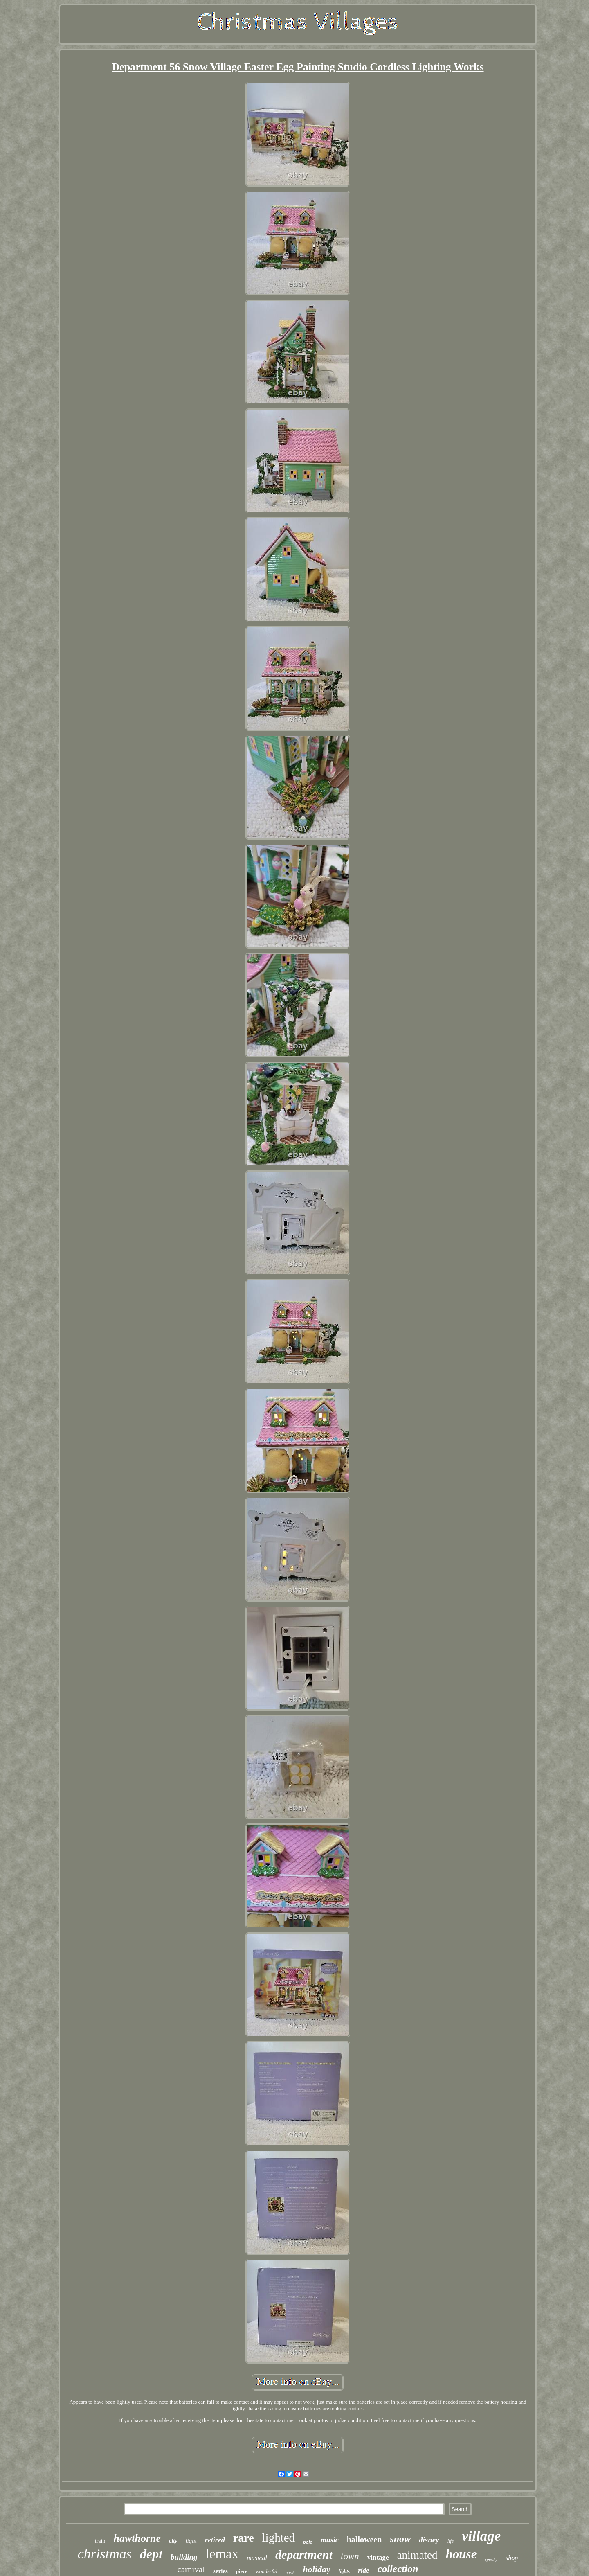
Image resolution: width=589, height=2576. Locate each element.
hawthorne (137, 2538)
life (450, 2541)
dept (151, 2554)
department (304, 2554)
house (461, 2554)
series (220, 2571)
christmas (105, 2553)
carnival (191, 2569)
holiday (316, 2569)
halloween (364, 2539)
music (330, 2540)
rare (243, 2537)
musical (257, 2557)
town (350, 2556)
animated (417, 2555)
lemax (222, 2554)
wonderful (266, 2571)
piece (241, 2571)
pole (307, 2542)
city (173, 2541)
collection (398, 2568)
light (191, 2541)
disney (429, 2539)
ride (363, 2570)
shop (512, 2557)
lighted (278, 2537)
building (184, 2557)
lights (344, 2571)
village (481, 2536)
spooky (491, 2559)
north (290, 2572)
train (100, 2541)
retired (215, 2540)
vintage (378, 2557)
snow (400, 2538)
